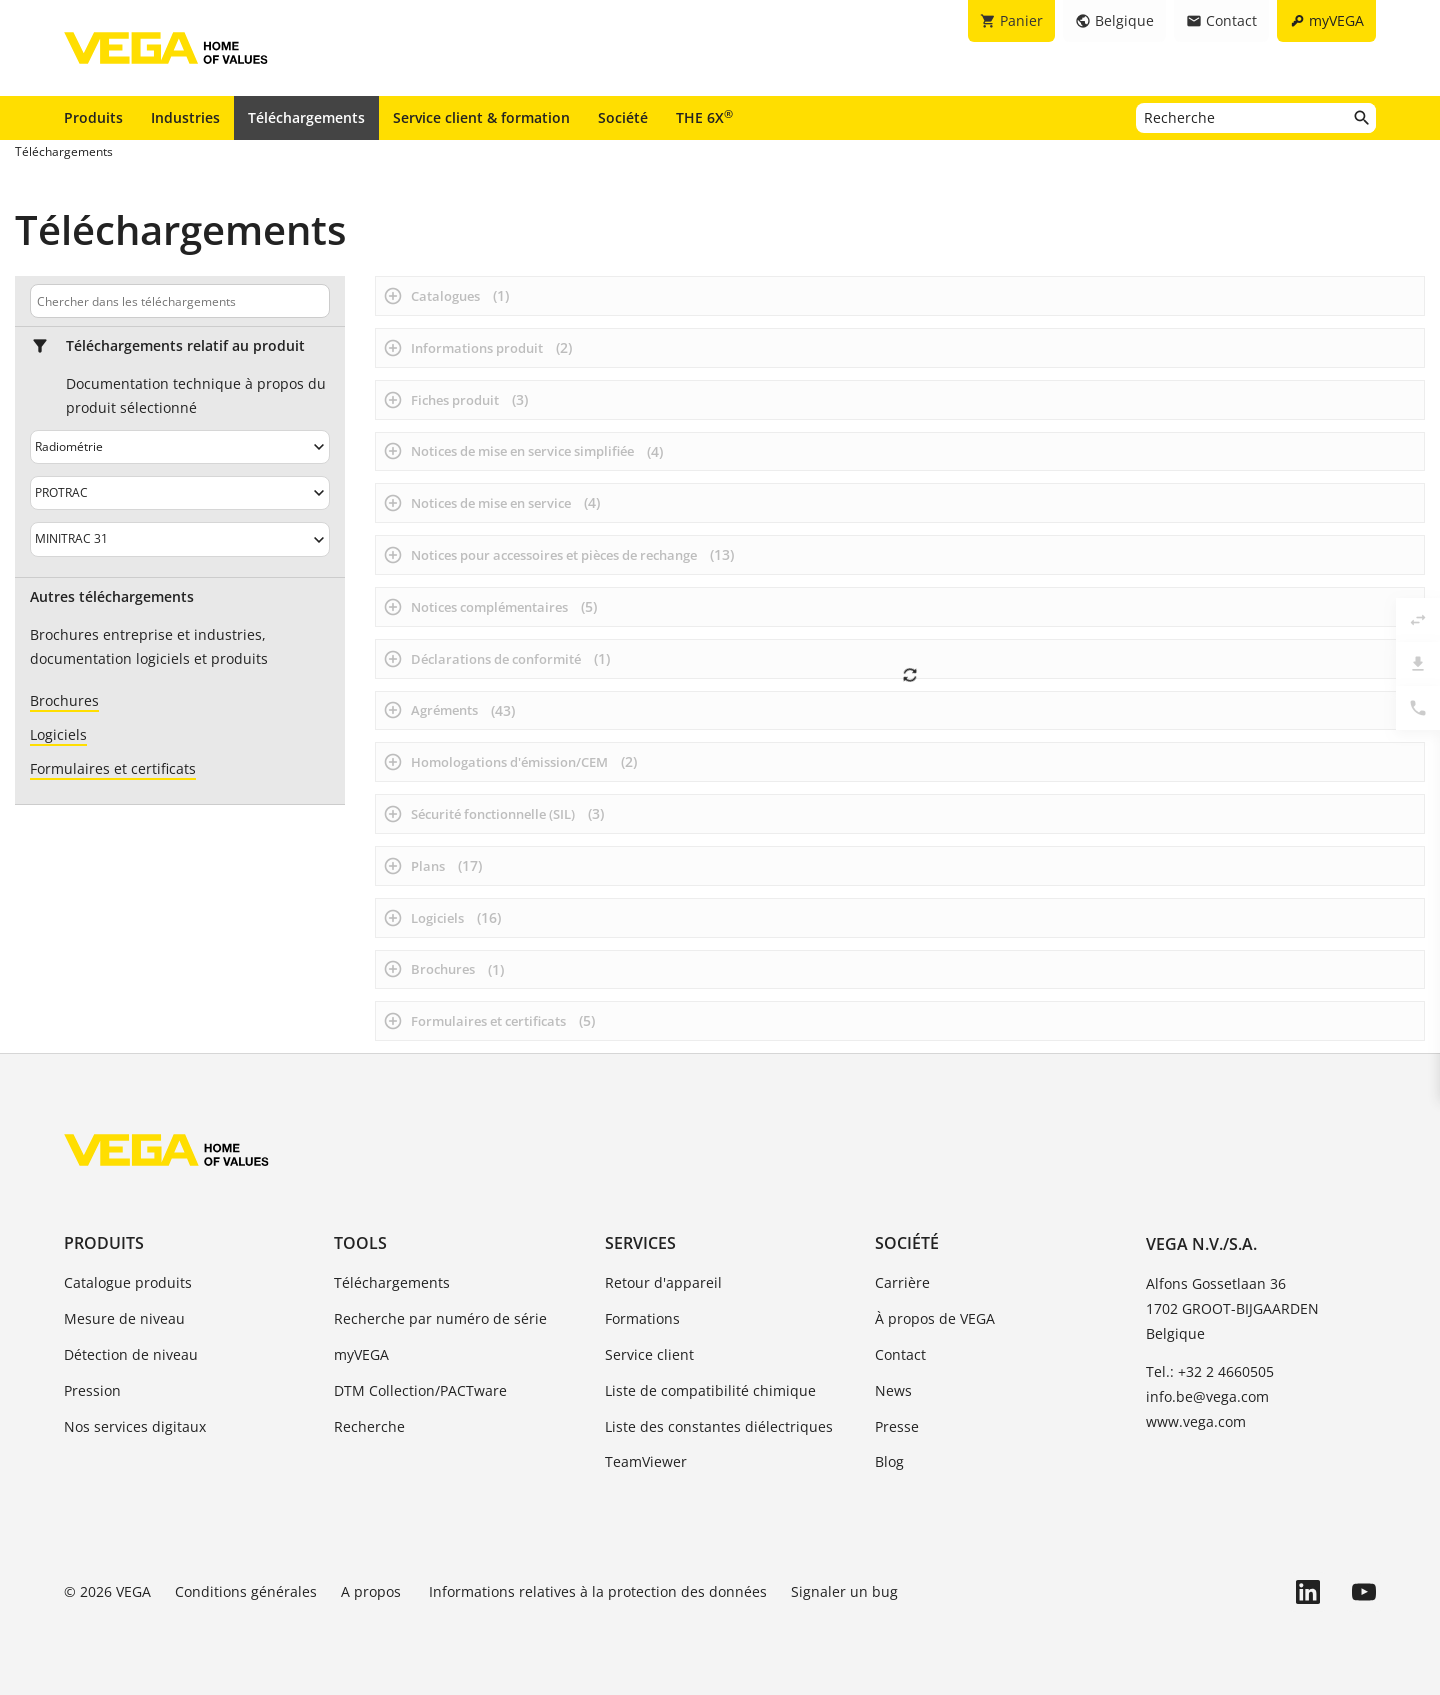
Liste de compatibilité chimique (710, 1390)
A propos (373, 1591)
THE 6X (704, 117)
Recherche (369, 1426)
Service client (649, 1354)
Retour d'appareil (663, 1282)
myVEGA (361, 1354)
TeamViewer (646, 1461)
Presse (897, 1426)
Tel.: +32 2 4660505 (1210, 1371)
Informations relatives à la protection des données (598, 1591)
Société (623, 117)
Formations (642, 1318)
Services (640, 1243)
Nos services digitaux (135, 1426)
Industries (185, 117)
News (893, 1390)
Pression (92, 1390)
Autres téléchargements (112, 597)
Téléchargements (306, 117)
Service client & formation (481, 117)
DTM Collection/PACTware (420, 1390)
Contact (900, 1354)
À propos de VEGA (935, 1318)
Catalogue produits (128, 1282)
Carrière (902, 1282)
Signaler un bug (844, 1591)
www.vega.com (1196, 1421)
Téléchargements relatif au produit (185, 346)
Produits (93, 117)
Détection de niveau (131, 1354)
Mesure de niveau (124, 1318)
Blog (889, 1461)
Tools (360, 1243)
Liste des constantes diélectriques (719, 1426)
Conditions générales (246, 1591)
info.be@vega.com (1207, 1396)
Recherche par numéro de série (440, 1318)
